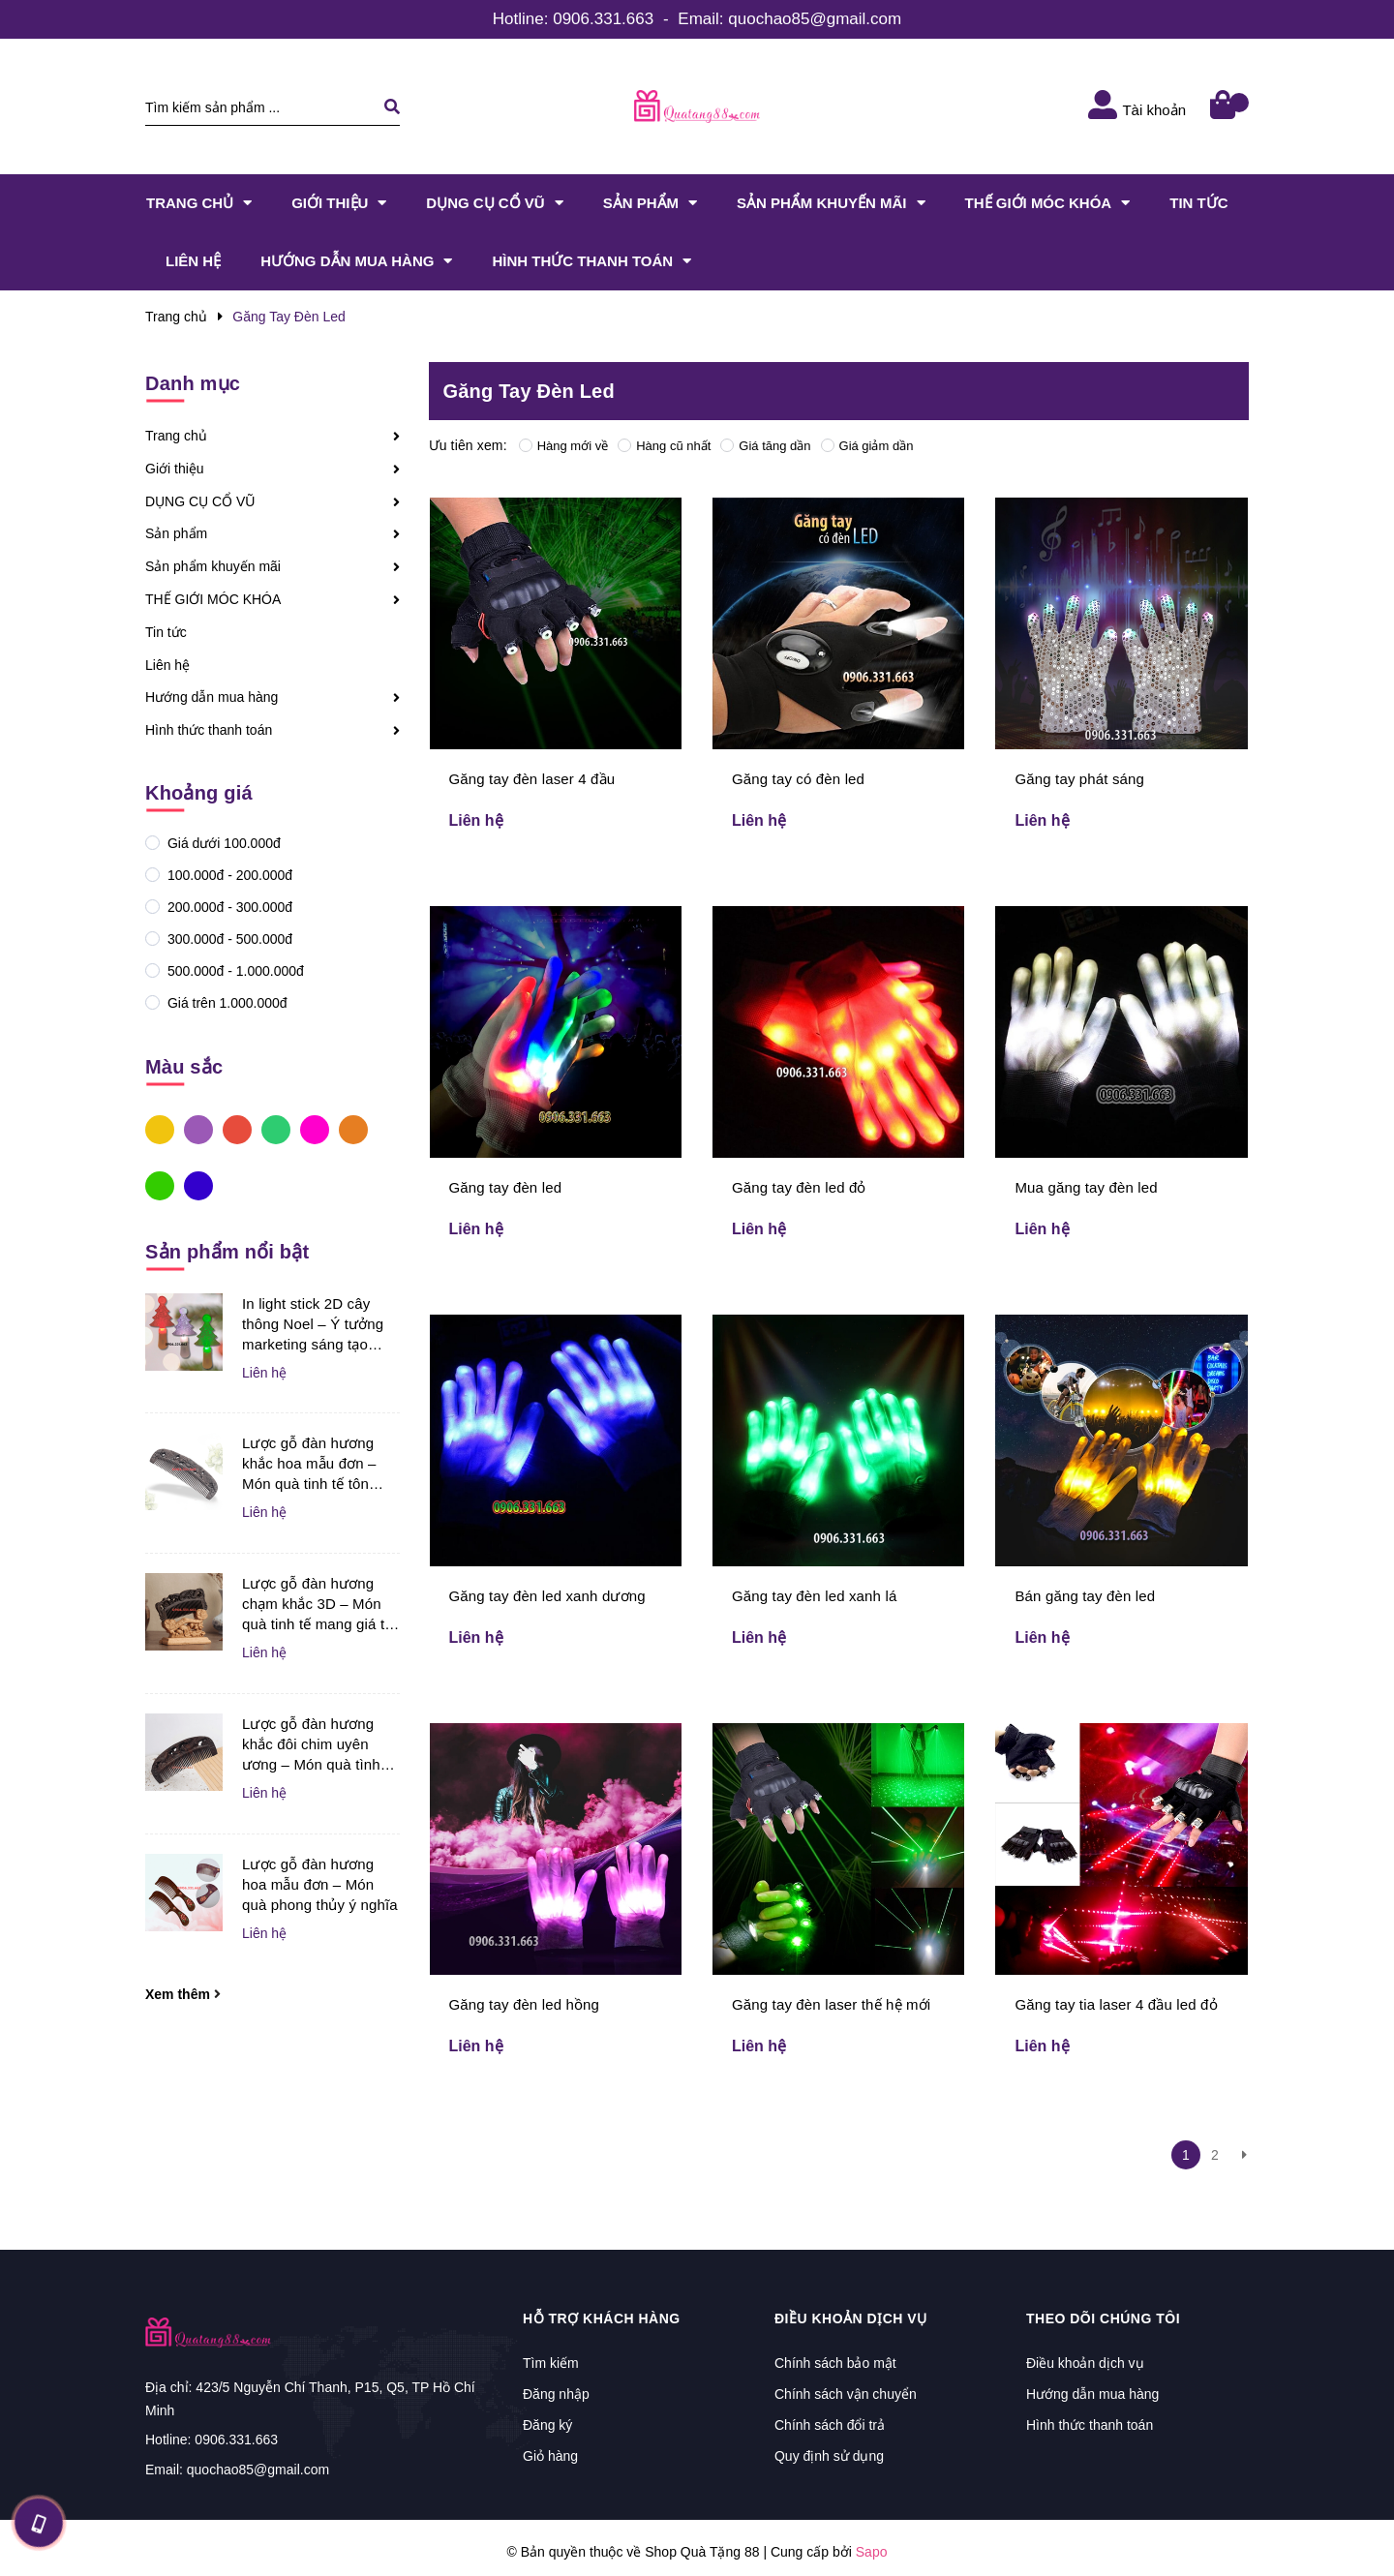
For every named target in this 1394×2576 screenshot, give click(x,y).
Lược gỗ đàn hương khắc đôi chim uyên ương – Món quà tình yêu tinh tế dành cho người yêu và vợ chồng (318, 1744)
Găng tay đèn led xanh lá (814, 1596)
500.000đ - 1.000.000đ (234, 971)
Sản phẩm (176, 533)
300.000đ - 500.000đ (228, 939)
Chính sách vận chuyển (845, 2394)
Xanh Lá (159, 1184)
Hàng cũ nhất (664, 446)
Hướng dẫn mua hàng (211, 697)
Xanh (275, 1128)
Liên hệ (167, 665)
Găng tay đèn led (505, 1187)
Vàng (159, 1128)
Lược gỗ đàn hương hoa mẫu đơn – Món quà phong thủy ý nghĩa (320, 1884)
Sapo (872, 2552)
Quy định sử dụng (829, 2456)
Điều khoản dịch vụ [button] (850, 2318)
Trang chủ (176, 435)
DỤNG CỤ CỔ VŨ (200, 501)
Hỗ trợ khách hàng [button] (602, 2318)
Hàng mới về (564, 446)
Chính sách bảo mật (835, 2363)
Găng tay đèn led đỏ (799, 1187)
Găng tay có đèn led (798, 779)
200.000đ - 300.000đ (228, 907)
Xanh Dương (198, 1184)
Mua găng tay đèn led (1086, 1187)
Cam (353, 1128)
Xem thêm (183, 1994)
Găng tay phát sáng (1079, 779)
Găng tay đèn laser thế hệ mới (831, 2004)
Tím (198, 1128)
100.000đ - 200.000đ (228, 875)
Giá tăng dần (765, 446)
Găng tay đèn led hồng (524, 2004)
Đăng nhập (556, 2394)
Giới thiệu (174, 468)
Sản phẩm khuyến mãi (213, 566)
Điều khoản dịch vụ (1085, 2363)
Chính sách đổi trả (829, 2425)
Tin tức (166, 632)
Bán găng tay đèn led (1085, 1596)
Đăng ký (547, 2425)
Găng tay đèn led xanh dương (547, 1596)
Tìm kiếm (551, 2363)
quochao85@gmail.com (814, 19)
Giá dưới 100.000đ (222, 843)
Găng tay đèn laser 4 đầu (532, 779)
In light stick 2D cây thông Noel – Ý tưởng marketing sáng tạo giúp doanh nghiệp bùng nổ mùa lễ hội (312, 1324)
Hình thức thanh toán (208, 730)
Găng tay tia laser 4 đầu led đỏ (1116, 2004)
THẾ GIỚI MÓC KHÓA (213, 599)
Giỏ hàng (550, 2456)
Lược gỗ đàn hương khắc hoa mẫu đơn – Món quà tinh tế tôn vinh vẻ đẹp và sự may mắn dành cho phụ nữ (316, 1464)
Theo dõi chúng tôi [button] (1103, 2318)
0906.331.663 (603, 19)
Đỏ (237, 1128)
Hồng (314, 1128)
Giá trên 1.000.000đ (226, 1003)
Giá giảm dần (867, 446)
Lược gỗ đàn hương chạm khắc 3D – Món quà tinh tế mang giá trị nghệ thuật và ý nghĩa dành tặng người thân (318, 1604)
